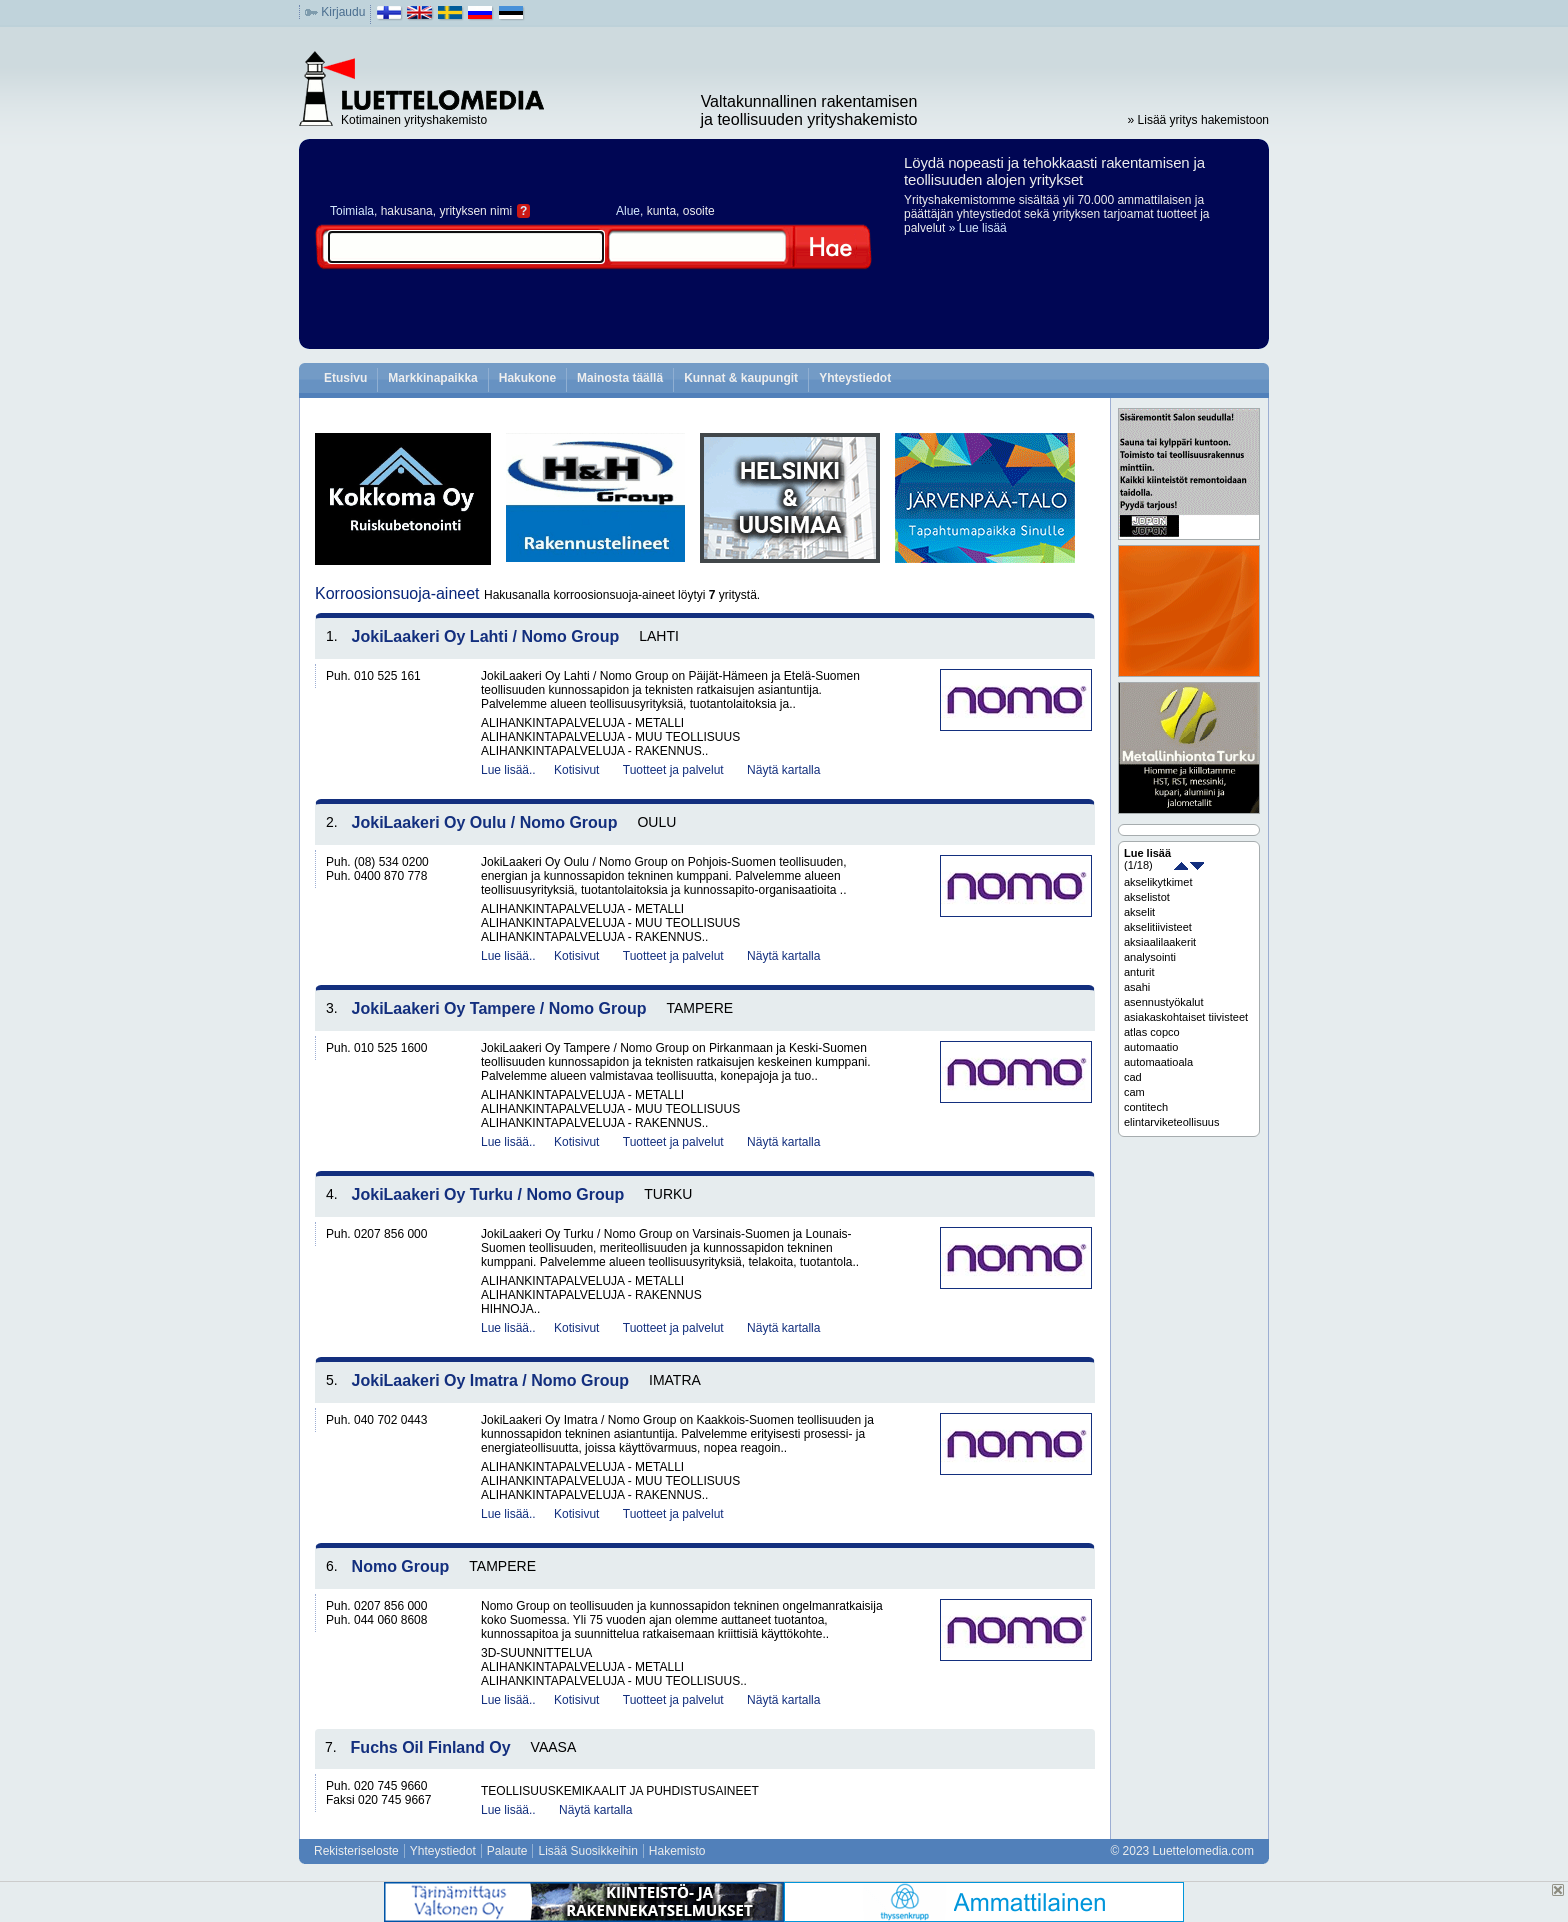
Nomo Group (401, 1566)
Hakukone (527, 378)
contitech (1146, 1107)
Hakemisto (677, 1851)
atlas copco (1152, 1032)
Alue (628, 211)
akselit (1139, 912)
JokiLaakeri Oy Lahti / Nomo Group (486, 636)
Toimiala (352, 211)
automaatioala (1158, 1062)
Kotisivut (576, 770)
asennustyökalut (1164, 1002)
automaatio (1151, 1047)
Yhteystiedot (855, 378)
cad (1133, 1077)
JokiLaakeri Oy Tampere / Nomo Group (499, 1008)
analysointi (1150, 957)
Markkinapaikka (432, 378)
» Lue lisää (978, 228)
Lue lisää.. (508, 770)
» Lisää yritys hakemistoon (1198, 120)
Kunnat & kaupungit (741, 378)
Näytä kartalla (783, 770)
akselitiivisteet (1158, 927)
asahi (1137, 987)
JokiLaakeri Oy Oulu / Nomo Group (485, 822)
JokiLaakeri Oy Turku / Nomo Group (488, 1194)
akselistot (1147, 897)
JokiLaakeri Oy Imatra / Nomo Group (490, 1380)
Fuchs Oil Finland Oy (431, 1747)
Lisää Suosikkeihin (587, 1851)
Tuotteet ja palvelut (673, 770)
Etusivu (345, 378)
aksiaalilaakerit (1160, 942)
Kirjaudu (343, 12)
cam (1134, 1092)
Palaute (507, 1851)
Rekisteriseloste (356, 1851)
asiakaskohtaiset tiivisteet (1186, 1017)
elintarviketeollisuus (1171, 1122)
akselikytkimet (1158, 882)
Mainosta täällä (620, 378)
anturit (1139, 972)
